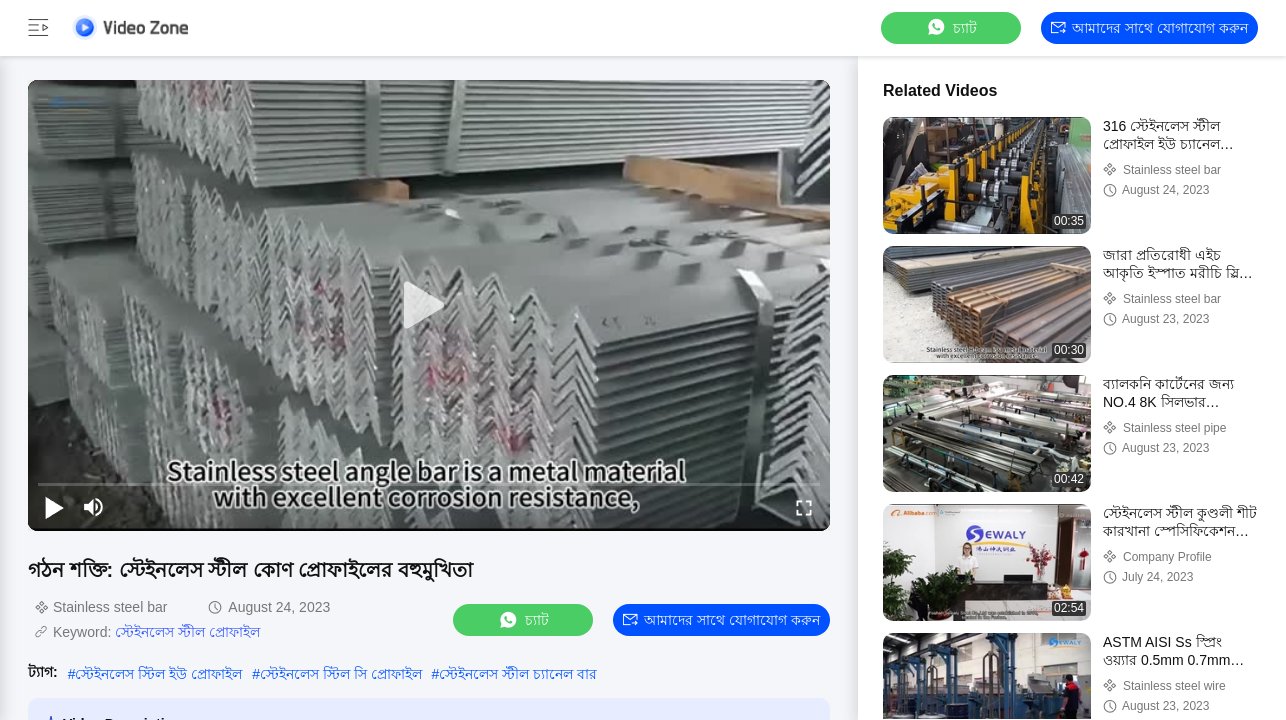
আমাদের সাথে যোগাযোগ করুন (1149, 28)
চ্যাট (951, 27)
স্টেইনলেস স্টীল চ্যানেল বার (518, 674)
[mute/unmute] (94, 507)
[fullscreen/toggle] (804, 507)
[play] (429, 306)
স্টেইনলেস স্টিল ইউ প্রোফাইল (158, 674)
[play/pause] (54, 507)
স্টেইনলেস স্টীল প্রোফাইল (187, 632)
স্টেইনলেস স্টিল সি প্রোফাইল (341, 674)
